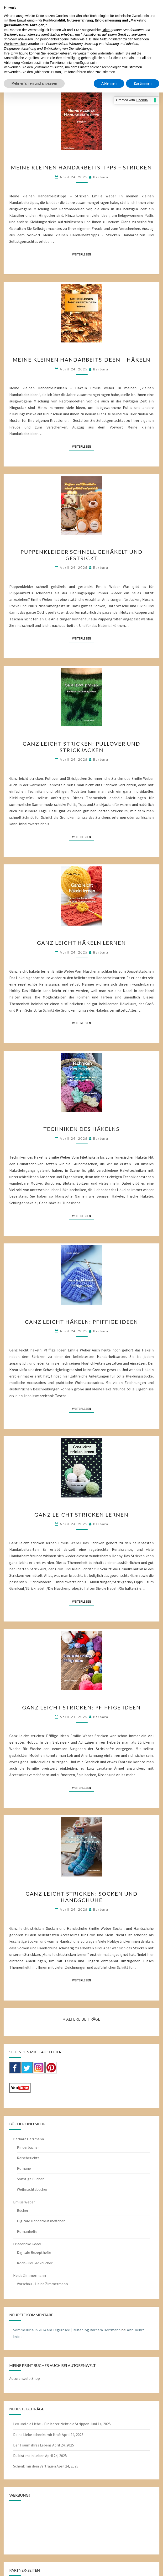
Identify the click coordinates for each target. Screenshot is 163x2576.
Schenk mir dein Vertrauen (34, 2466)
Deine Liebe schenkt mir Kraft (37, 2434)
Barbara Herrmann (28, 2139)
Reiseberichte (28, 2157)
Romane (24, 2168)
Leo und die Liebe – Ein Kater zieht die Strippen (51, 2423)
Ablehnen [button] (109, 83)
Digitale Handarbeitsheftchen (41, 2220)
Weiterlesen (83, 254)
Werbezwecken (15, 44)
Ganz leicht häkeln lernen (81, 942)
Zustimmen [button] (143, 83)
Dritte (106, 30)
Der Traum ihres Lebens (32, 2445)
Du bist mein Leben (28, 2455)
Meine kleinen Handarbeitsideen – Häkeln (82, 359)
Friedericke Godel (27, 2243)
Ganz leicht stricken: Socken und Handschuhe (82, 1896)
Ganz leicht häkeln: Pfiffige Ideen (81, 1321)
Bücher (22, 2210)
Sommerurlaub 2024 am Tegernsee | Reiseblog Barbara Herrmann (67, 2329)
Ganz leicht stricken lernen (81, 1514)
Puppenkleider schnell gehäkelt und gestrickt (82, 554)
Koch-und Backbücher (35, 2263)
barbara (100, 177)
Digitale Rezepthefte (34, 2252)
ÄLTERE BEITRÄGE (81, 2019)
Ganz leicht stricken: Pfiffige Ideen (81, 1707)
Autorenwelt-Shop (24, 2378)
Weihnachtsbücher (32, 2189)
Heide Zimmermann (29, 2275)
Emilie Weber (24, 2202)
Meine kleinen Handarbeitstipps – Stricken (81, 167)
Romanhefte (27, 2231)
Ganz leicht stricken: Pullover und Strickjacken (81, 746)
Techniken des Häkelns (81, 1129)
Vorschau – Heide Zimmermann (42, 2283)
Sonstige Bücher (30, 2178)
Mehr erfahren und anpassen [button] (34, 83)
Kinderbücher (28, 2147)
